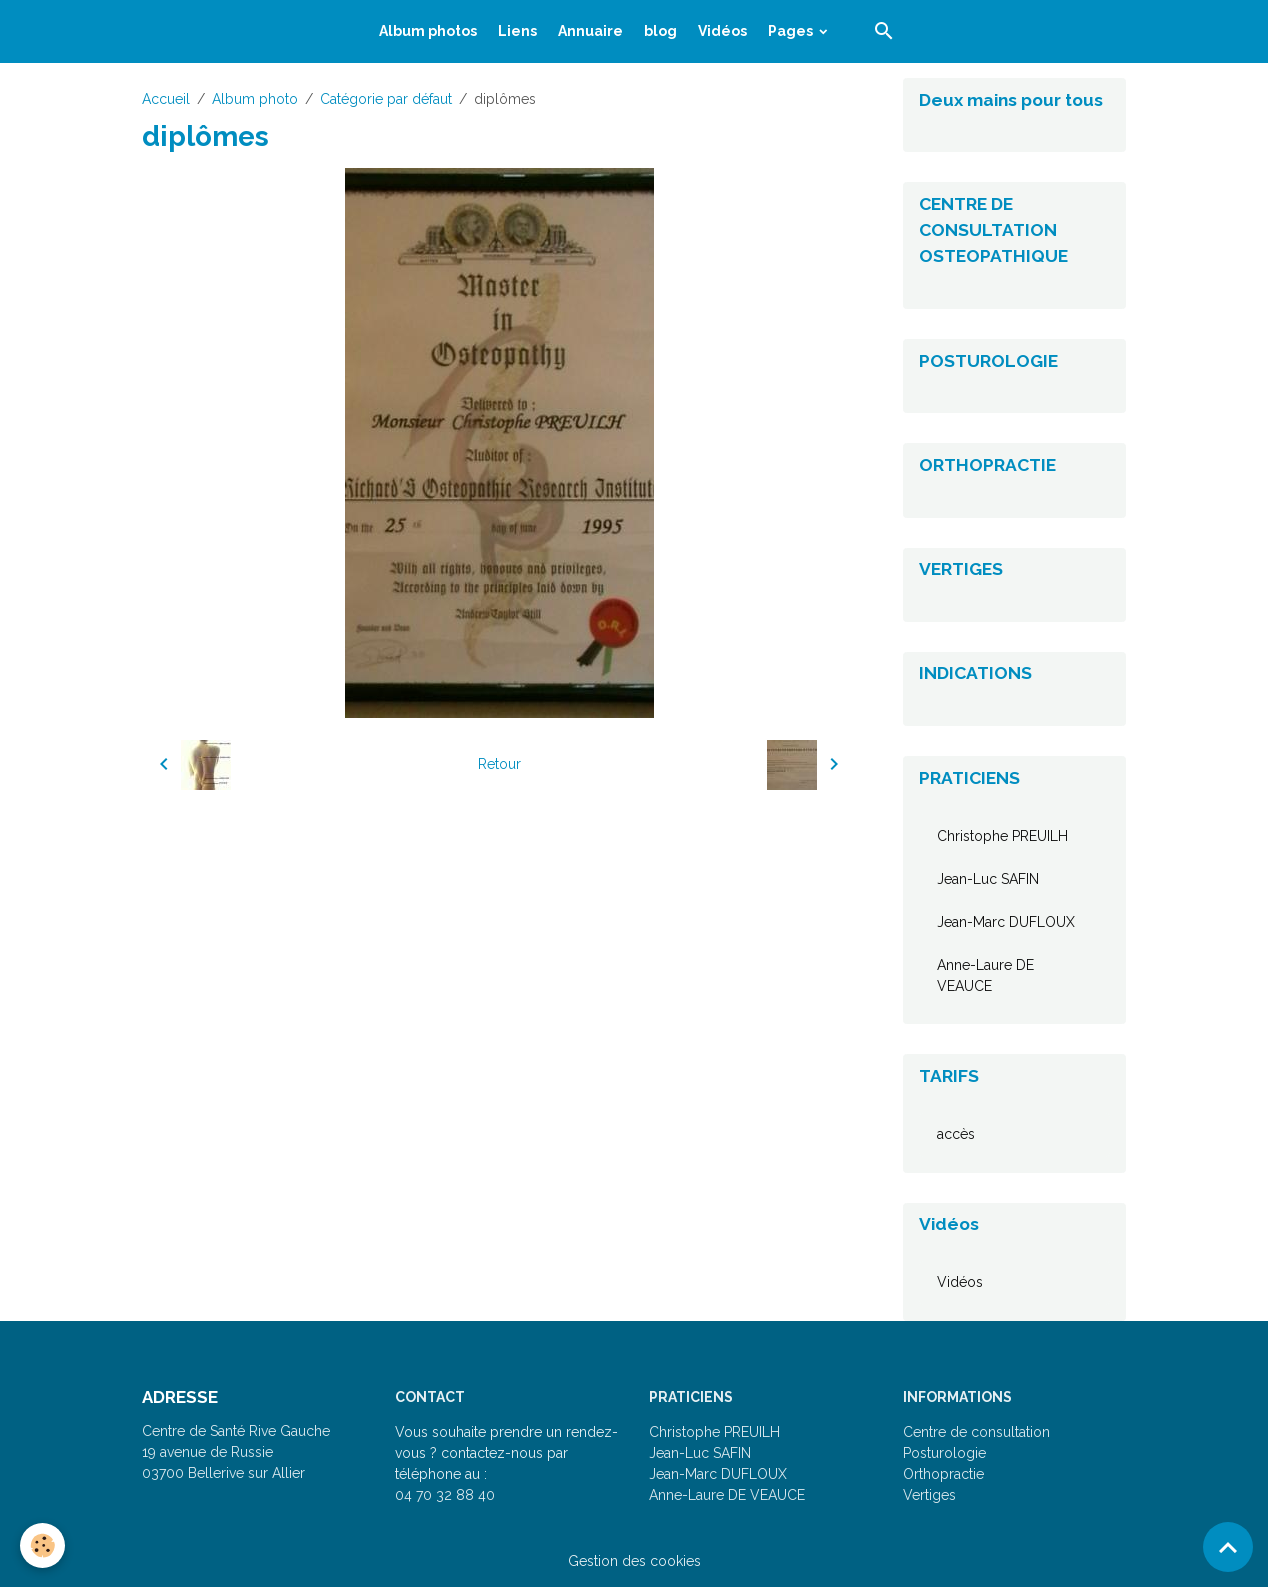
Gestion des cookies (634, 1561)
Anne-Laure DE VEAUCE (985, 975)
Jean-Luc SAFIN (988, 879)
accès (956, 1134)
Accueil (166, 99)
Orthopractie (943, 1474)
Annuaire (590, 31)
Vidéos (722, 31)
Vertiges (929, 1495)
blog (660, 31)
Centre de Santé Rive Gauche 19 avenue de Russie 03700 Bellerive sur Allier (236, 1452)
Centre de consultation (976, 1432)
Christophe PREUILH (1002, 836)
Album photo (255, 99)
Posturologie (944, 1453)
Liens (517, 31)
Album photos (428, 31)
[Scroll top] (1228, 1547)
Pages (792, 31)
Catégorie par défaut (386, 99)
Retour (499, 764)
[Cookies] (42, 1545)
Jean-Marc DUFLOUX (1006, 922)
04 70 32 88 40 (445, 1495)
